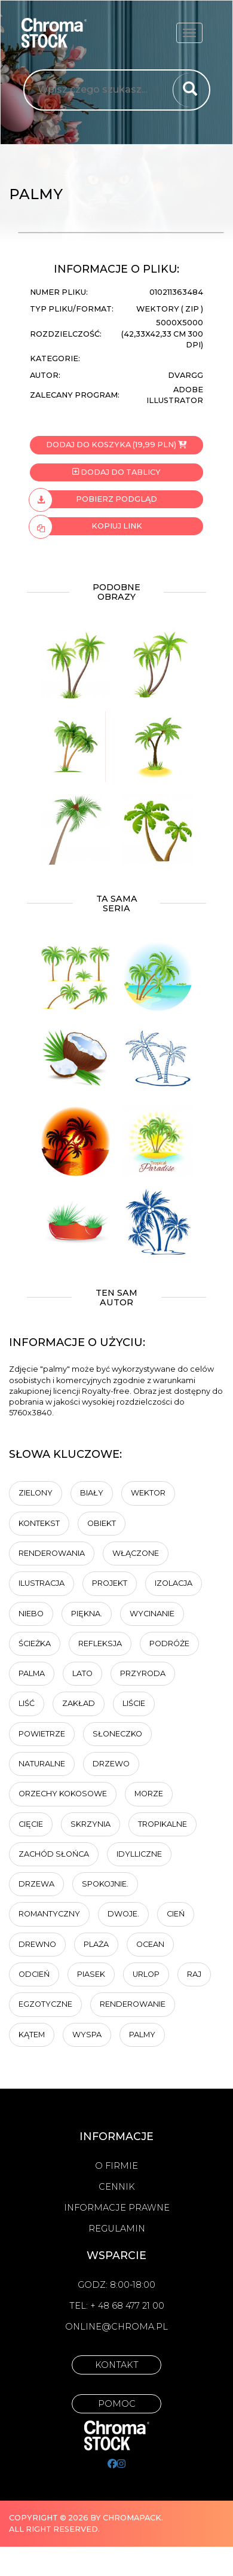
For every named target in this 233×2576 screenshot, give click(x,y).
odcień (34, 1974)
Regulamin (116, 2228)
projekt (109, 1583)
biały (91, 1492)
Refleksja (100, 1643)
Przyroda (142, 1673)
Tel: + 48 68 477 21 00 (116, 2305)
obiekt (101, 1523)
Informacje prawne (117, 2207)
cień (176, 1913)
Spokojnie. (105, 1883)
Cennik (117, 2186)
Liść (27, 1703)
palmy (142, 2034)
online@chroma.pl (116, 2326)
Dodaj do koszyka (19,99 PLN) (116, 444)
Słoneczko (117, 1733)
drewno (37, 1944)
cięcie (31, 1824)
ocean (150, 1944)
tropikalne (162, 1824)
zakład (78, 1703)
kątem (32, 2034)
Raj (194, 1974)
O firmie (116, 2165)
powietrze (42, 1733)
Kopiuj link (86, 526)
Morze (148, 1793)
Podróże (169, 1643)
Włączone (135, 1553)
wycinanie (152, 1613)
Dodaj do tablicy (116, 472)
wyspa (87, 2034)
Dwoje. (123, 1913)
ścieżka (35, 1643)
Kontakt (117, 2365)
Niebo (31, 1613)
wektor (148, 1492)
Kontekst (39, 1523)
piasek (91, 1974)
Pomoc (117, 2403)
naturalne (42, 1763)
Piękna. (86, 1613)
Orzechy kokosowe (63, 1793)
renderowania (52, 1553)
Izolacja (173, 1583)
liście (133, 1703)
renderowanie (132, 2004)
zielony (36, 1492)
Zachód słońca (54, 1853)
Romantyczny (49, 1913)
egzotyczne (45, 2004)
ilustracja (42, 1583)
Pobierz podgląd (93, 499)
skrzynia (90, 1824)
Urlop (146, 1974)
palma (32, 1673)
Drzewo (111, 1763)
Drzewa (36, 1883)
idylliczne (139, 1853)
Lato (82, 1673)
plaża (96, 1944)
